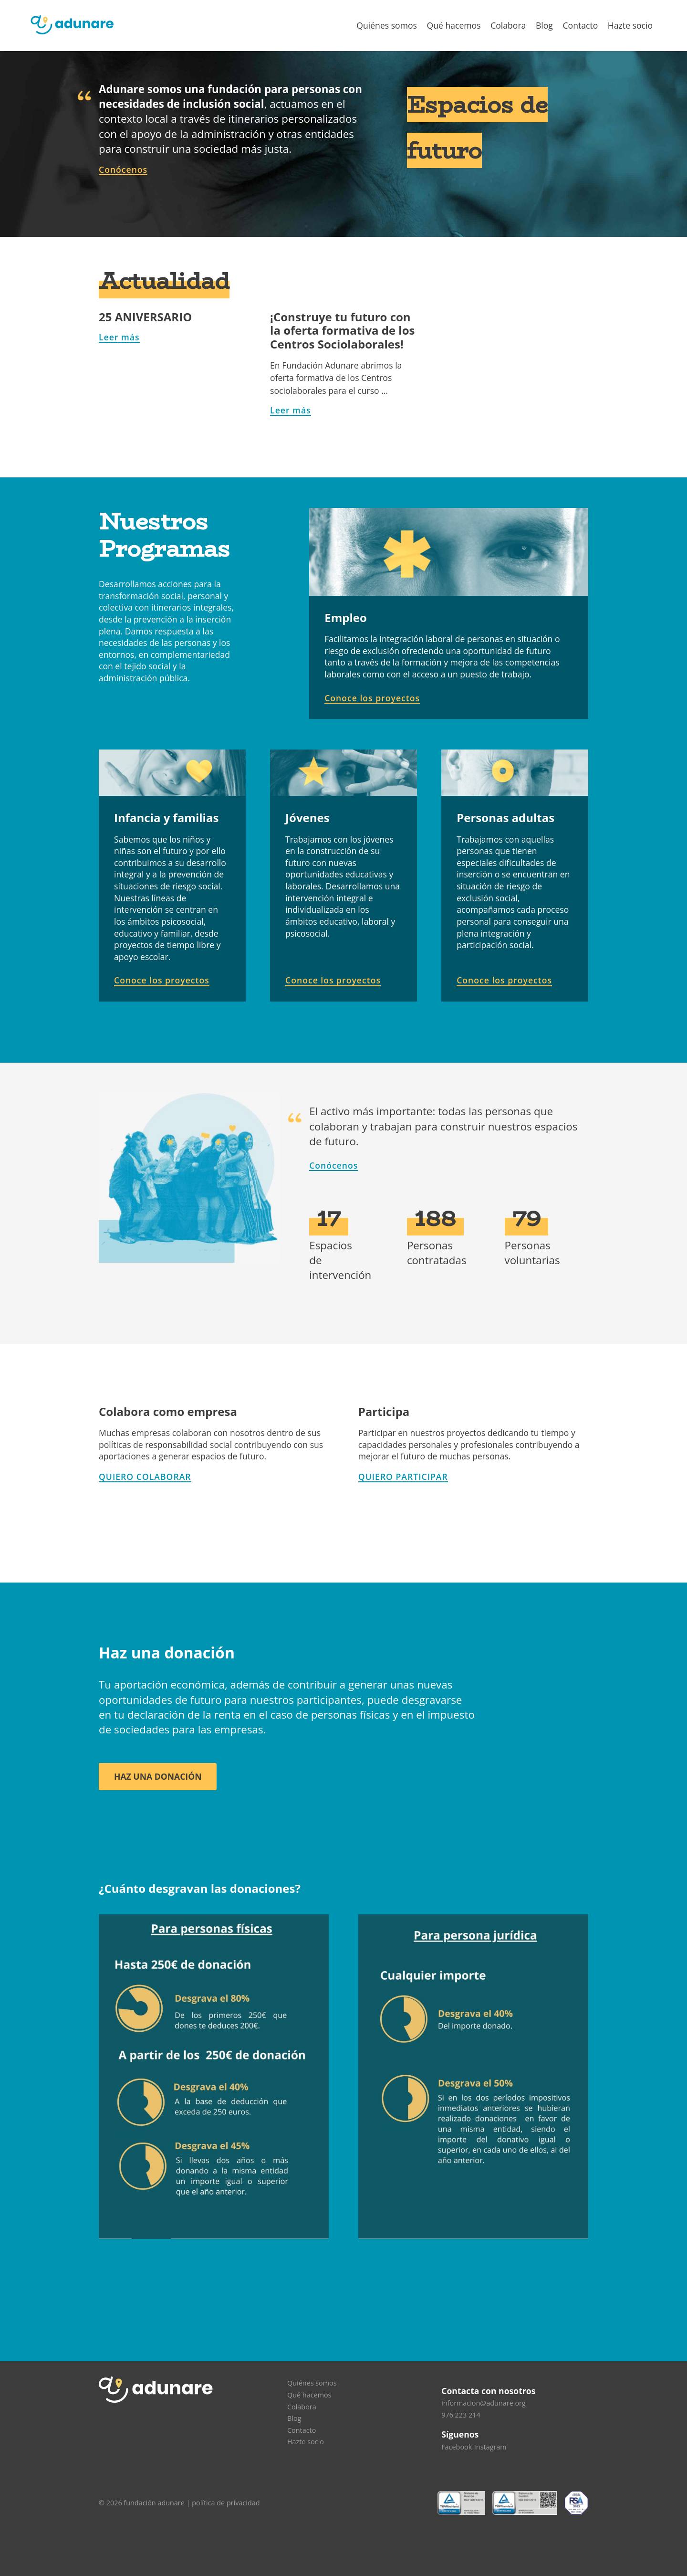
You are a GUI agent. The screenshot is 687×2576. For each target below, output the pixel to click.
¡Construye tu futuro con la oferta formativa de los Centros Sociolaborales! (342, 330)
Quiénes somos (386, 25)
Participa (384, 1411)
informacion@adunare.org (483, 2402)
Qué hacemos (454, 25)
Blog (544, 25)
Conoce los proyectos (372, 698)
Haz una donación (157, 1776)
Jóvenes (307, 817)
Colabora (508, 25)
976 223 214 (460, 2414)
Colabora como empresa (168, 1411)
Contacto (580, 25)
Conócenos (123, 169)
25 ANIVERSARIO (145, 317)
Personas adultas (505, 817)
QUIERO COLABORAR (145, 1476)
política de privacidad (226, 2502)
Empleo (345, 617)
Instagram (490, 2446)
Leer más (119, 337)
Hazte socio (630, 25)
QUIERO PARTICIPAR (403, 1476)
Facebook (456, 2446)
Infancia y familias (166, 817)
